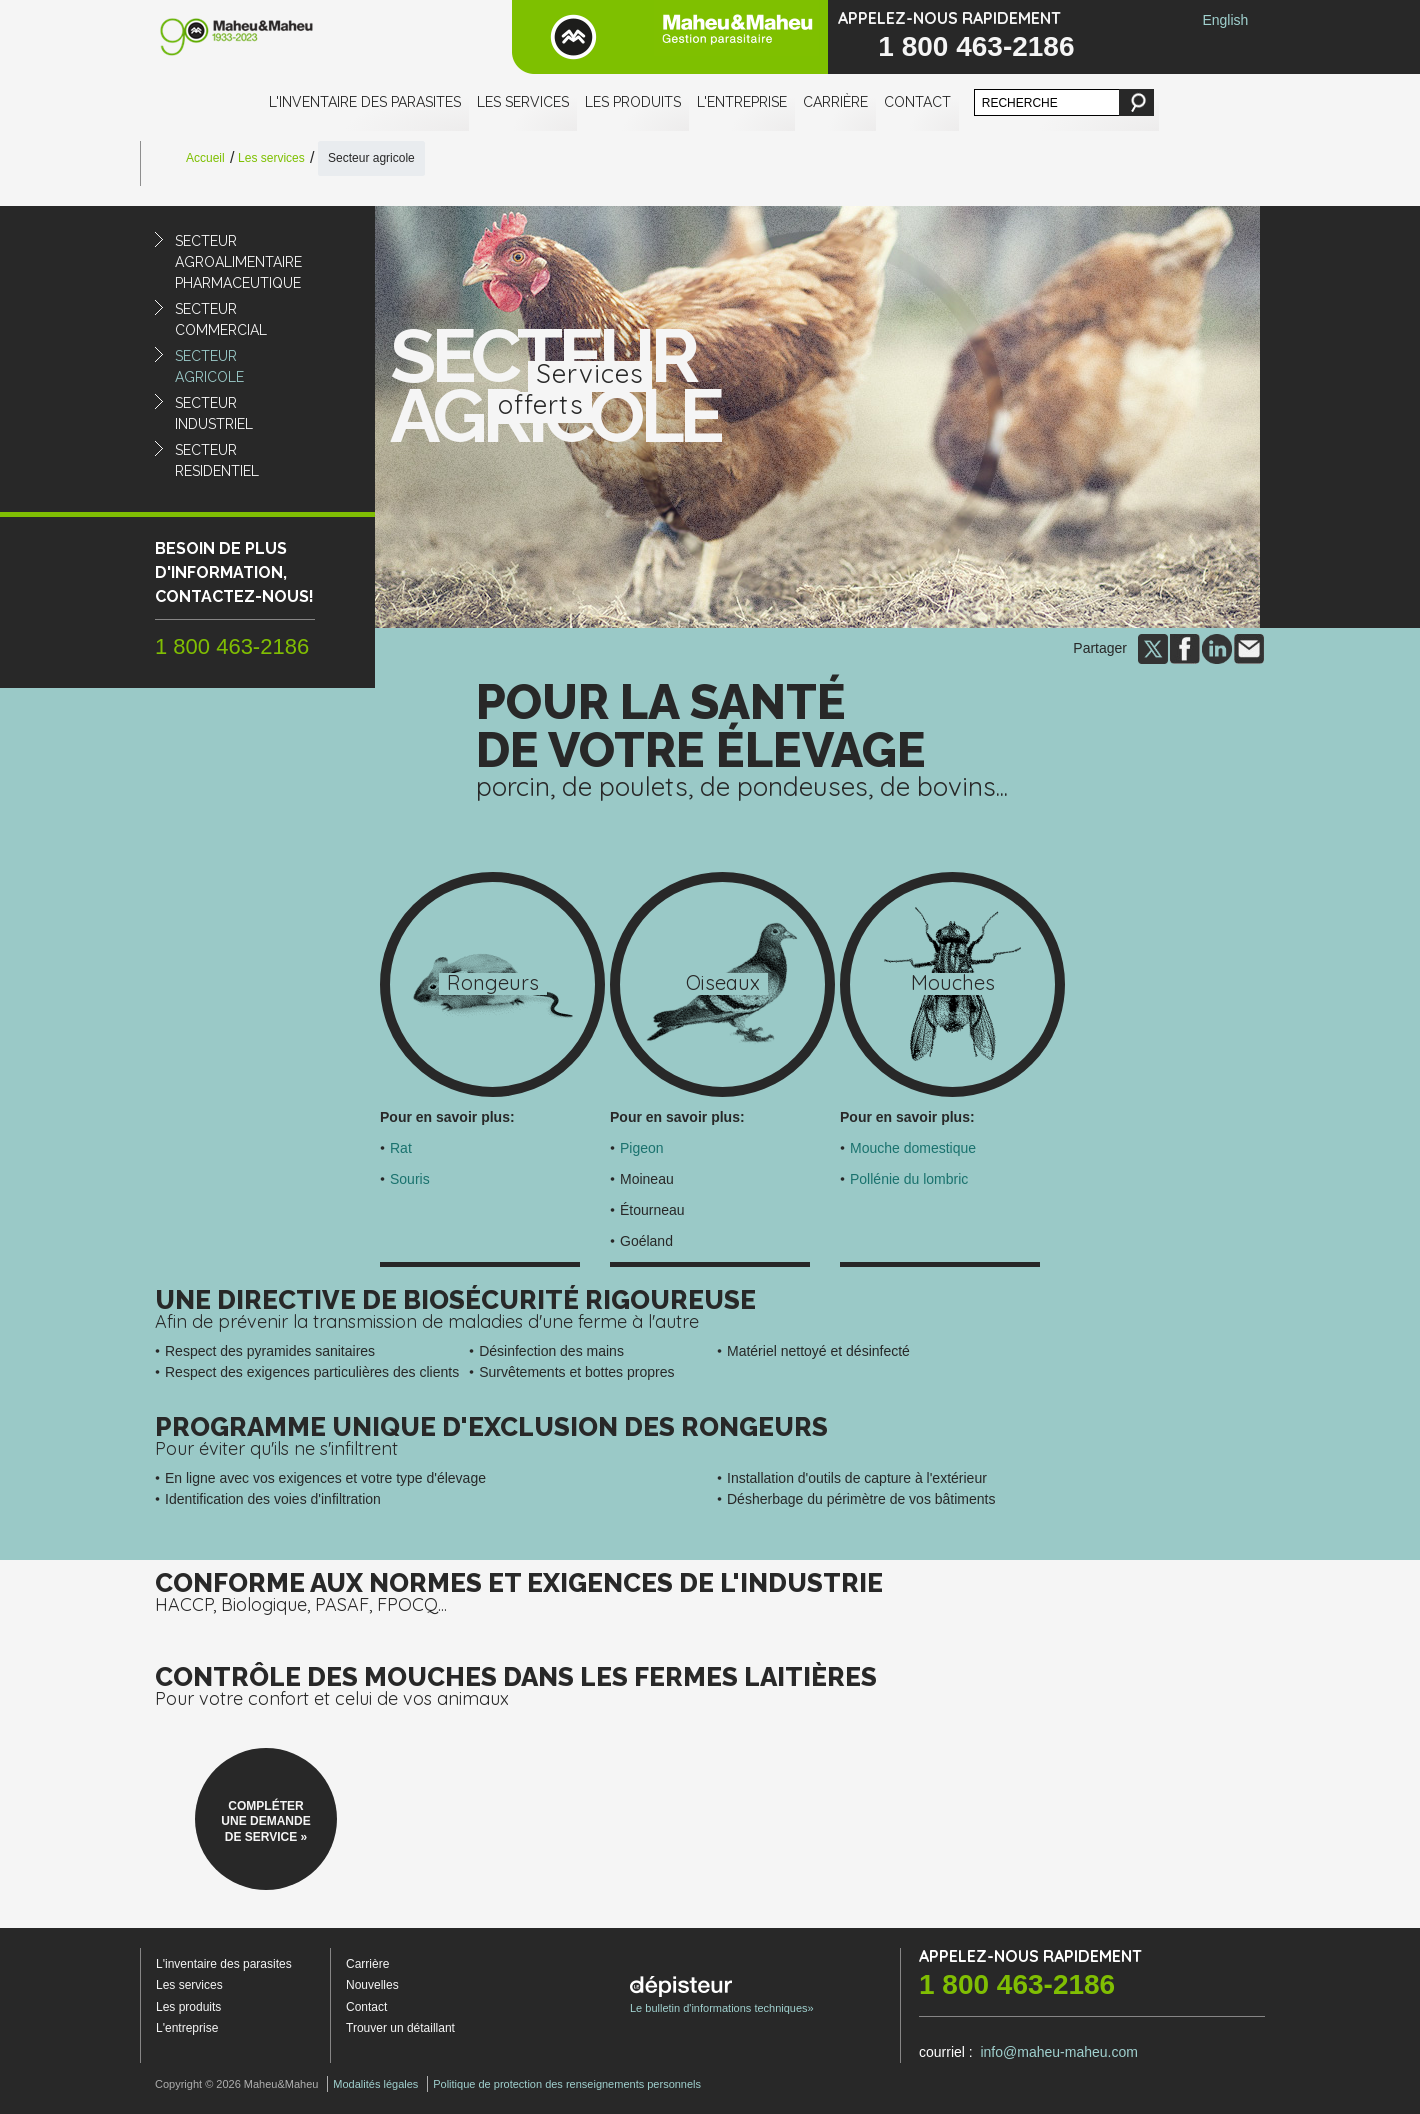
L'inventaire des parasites (365, 102)
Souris (410, 1179)
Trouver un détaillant (400, 2028)
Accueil (205, 158)
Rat (401, 1148)
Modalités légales (375, 2084)
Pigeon (642, 1148)
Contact (917, 102)
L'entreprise (742, 102)
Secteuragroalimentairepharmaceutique (238, 262)
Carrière (835, 102)
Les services (523, 102)
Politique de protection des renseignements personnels (567, 2084)
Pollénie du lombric (909, 1179)
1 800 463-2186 (976, 46)
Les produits (633, 102)
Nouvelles (372, 1985)
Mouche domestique (913, 1148)
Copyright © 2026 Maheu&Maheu (236, 2084)
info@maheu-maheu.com (1058, 2052)
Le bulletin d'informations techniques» (722, 1995)
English (1225, 20)
